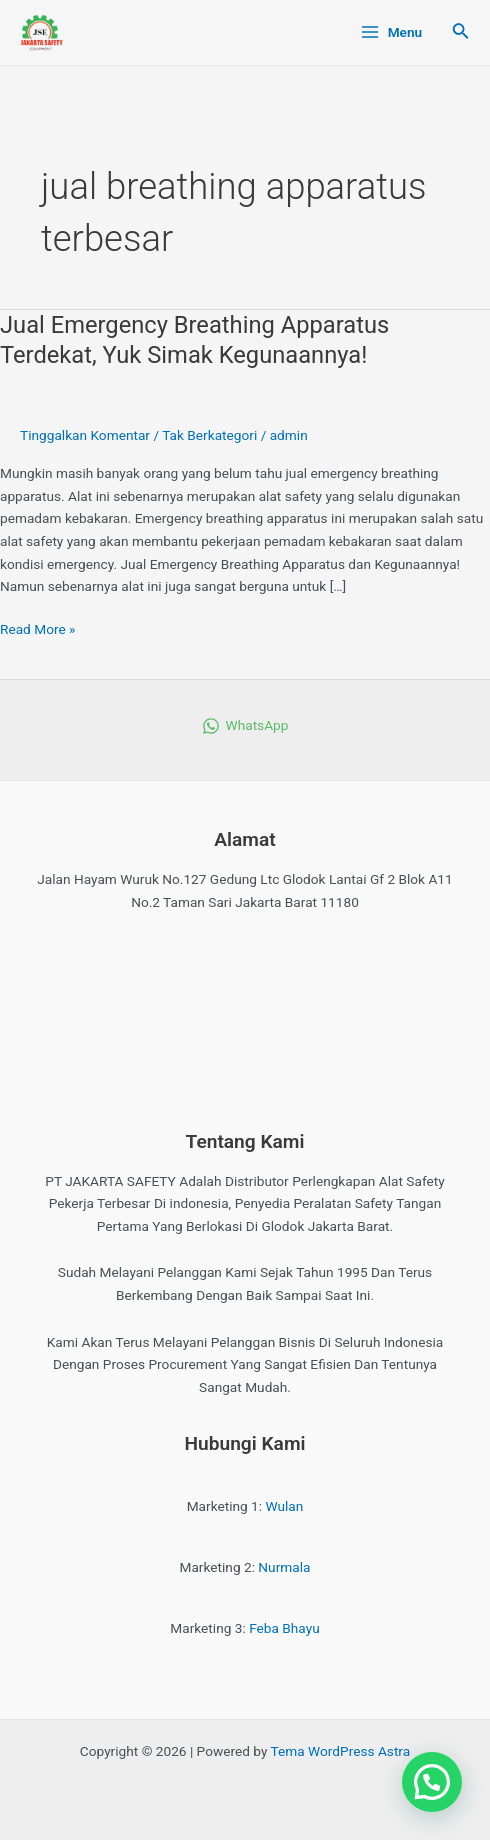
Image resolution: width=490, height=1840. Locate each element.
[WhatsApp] (245, 726)
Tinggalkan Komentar (85, 435)
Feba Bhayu (284, 1628)
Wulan (285, 1506)
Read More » (38, 627)
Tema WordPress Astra (341, 1751)
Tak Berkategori (209, 435)
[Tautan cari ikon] (461, 32)
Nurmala (284, 1567)
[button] (432, 1782)
